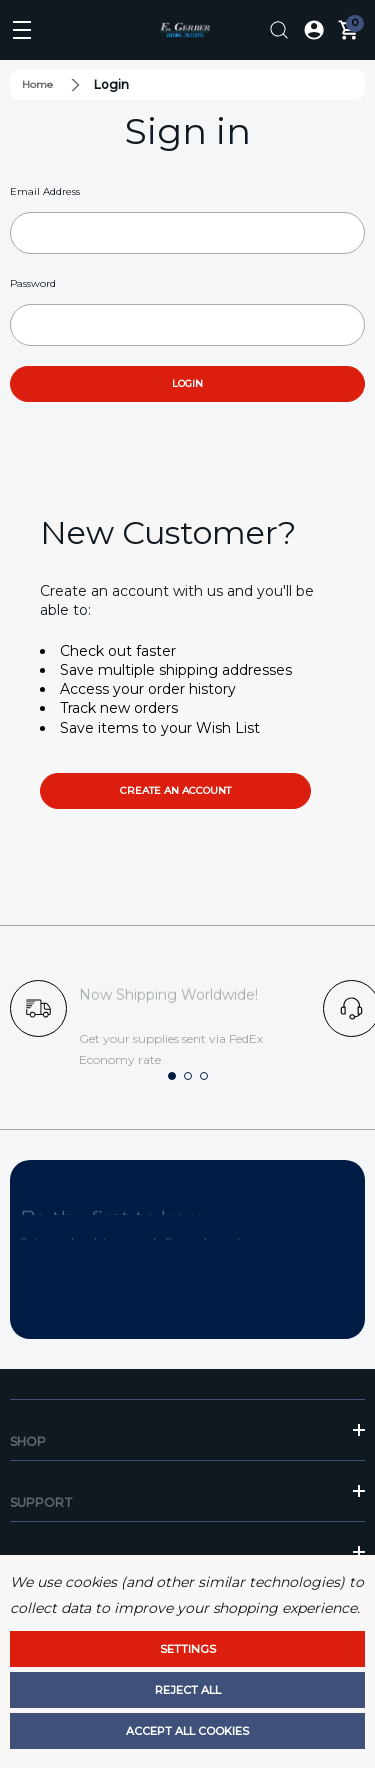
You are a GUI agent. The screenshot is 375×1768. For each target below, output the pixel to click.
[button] (172, 1076)
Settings (188, 1649)
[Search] (279, 30)
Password (33, 283)
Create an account (175, 790)
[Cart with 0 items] (348, 30)
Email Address (45, 191)
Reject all (188, 1690)
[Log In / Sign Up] (314, 30)
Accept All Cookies (187, 1731)
